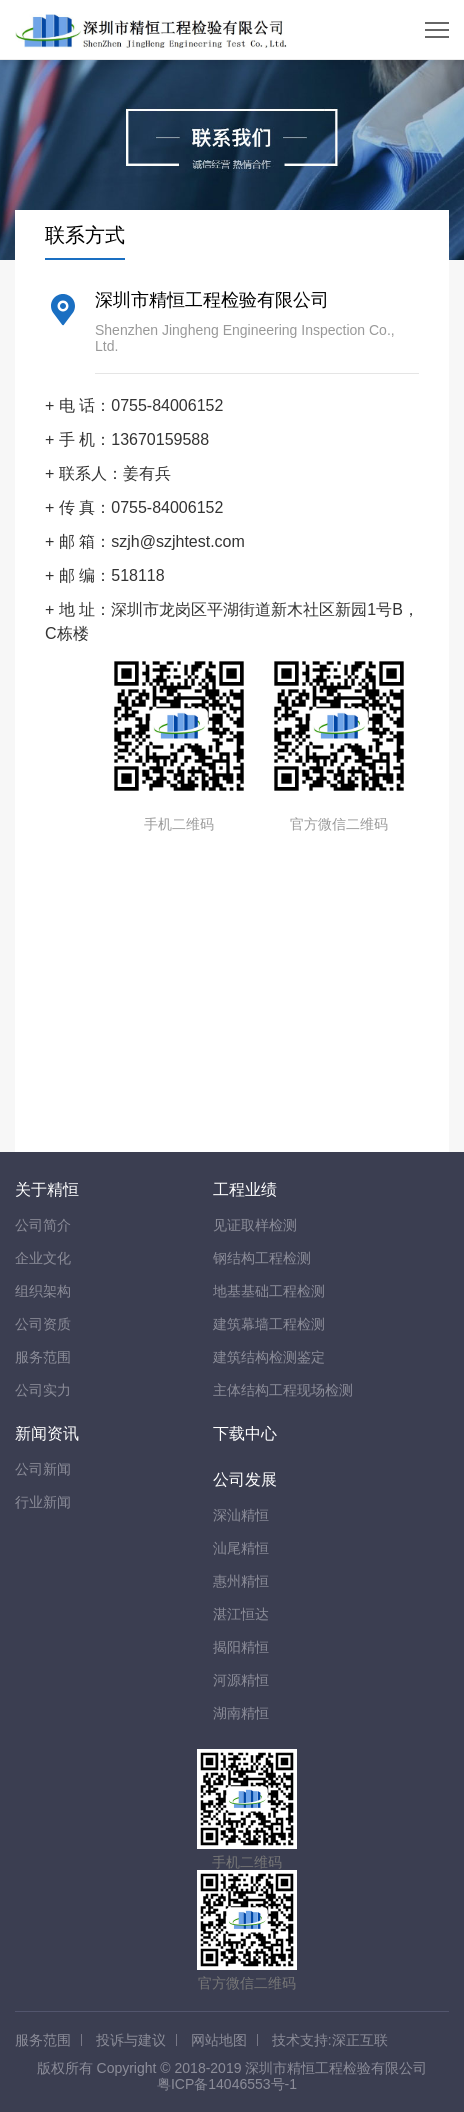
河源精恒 (241, 1680)
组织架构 (43, 1291)
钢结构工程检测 (262, 1258)
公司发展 (245, 1479)
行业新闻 (43, 1502)
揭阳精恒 (241, 1647)
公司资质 (43, 1324)
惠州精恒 (241, 1581)
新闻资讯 (47, 1433)
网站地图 (219, 2040)
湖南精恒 (241, 1713)
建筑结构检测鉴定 (269, 1357)
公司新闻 (43, 1469)
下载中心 (245, 1433)
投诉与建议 (131, 2040)
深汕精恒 (241, 1515)
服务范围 (43, 1357)
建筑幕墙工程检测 (269, 1324)
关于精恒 (47, 1189)
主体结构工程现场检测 (283, 1390)
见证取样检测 (255, 1225)
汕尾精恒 (241, 1548)
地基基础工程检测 (269, 1291)
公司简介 (43, 1225)
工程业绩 (245, 1189)
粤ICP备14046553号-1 (227, 2084)
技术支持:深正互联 (330, 2040)
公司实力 (43, 1390)
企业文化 (43, 1258)
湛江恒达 (241, 1614)
